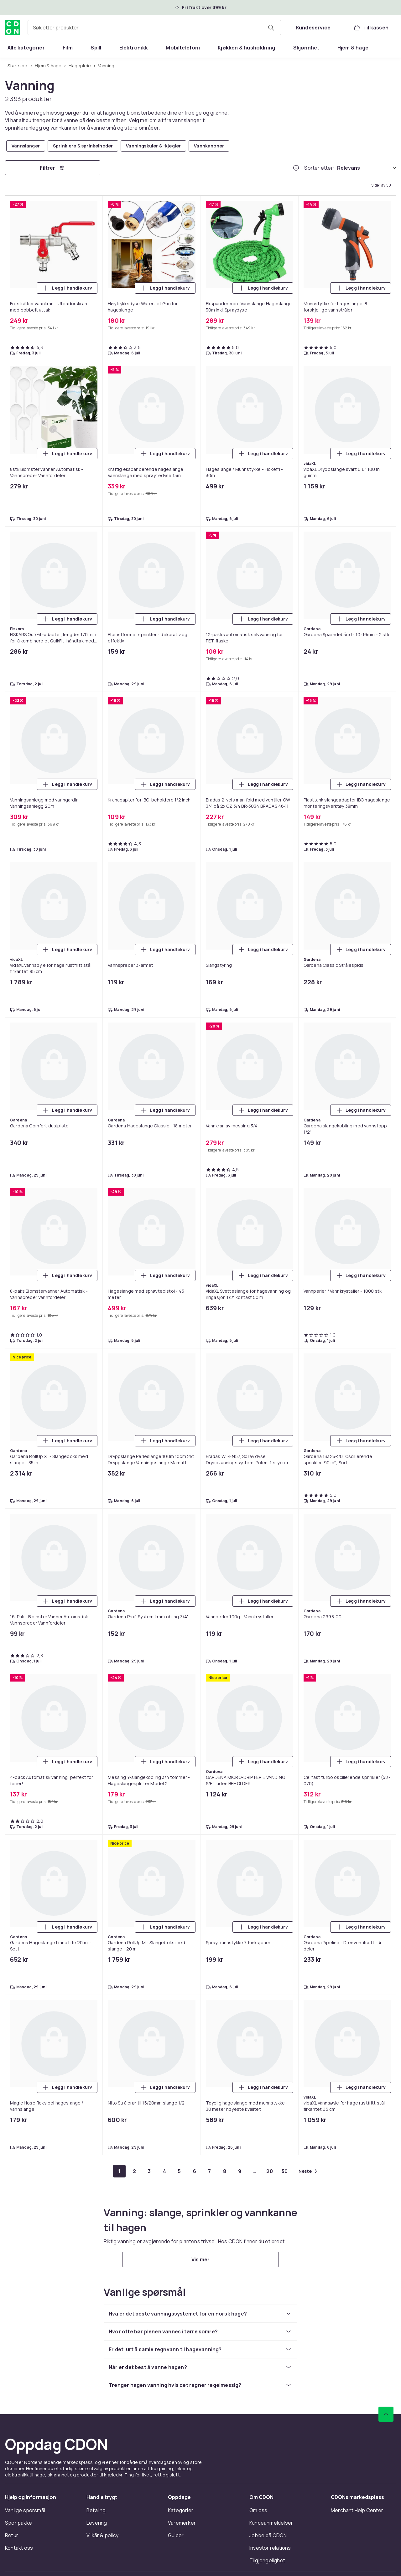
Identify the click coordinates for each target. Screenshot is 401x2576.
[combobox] (154, 27)
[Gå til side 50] (285, 2171)
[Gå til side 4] (164, 2171)
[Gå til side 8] (224, 2171)
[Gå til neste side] (308, 2171)
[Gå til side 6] (194, 2171)
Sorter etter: (319, 167)
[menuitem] (26, 47)
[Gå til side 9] (239, 2171)
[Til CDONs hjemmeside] (12, 27)
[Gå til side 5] (179, 2171)
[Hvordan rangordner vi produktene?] (296, 167)
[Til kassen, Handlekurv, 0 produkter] (371, 27)
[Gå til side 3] (149, 2171)
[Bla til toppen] (385, 2414)
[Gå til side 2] (134, 2171)
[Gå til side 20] (269, 2171)
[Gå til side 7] (209, 2171)
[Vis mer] (200, 2259)
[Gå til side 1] (119, 2171)
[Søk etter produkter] (271, 27)
